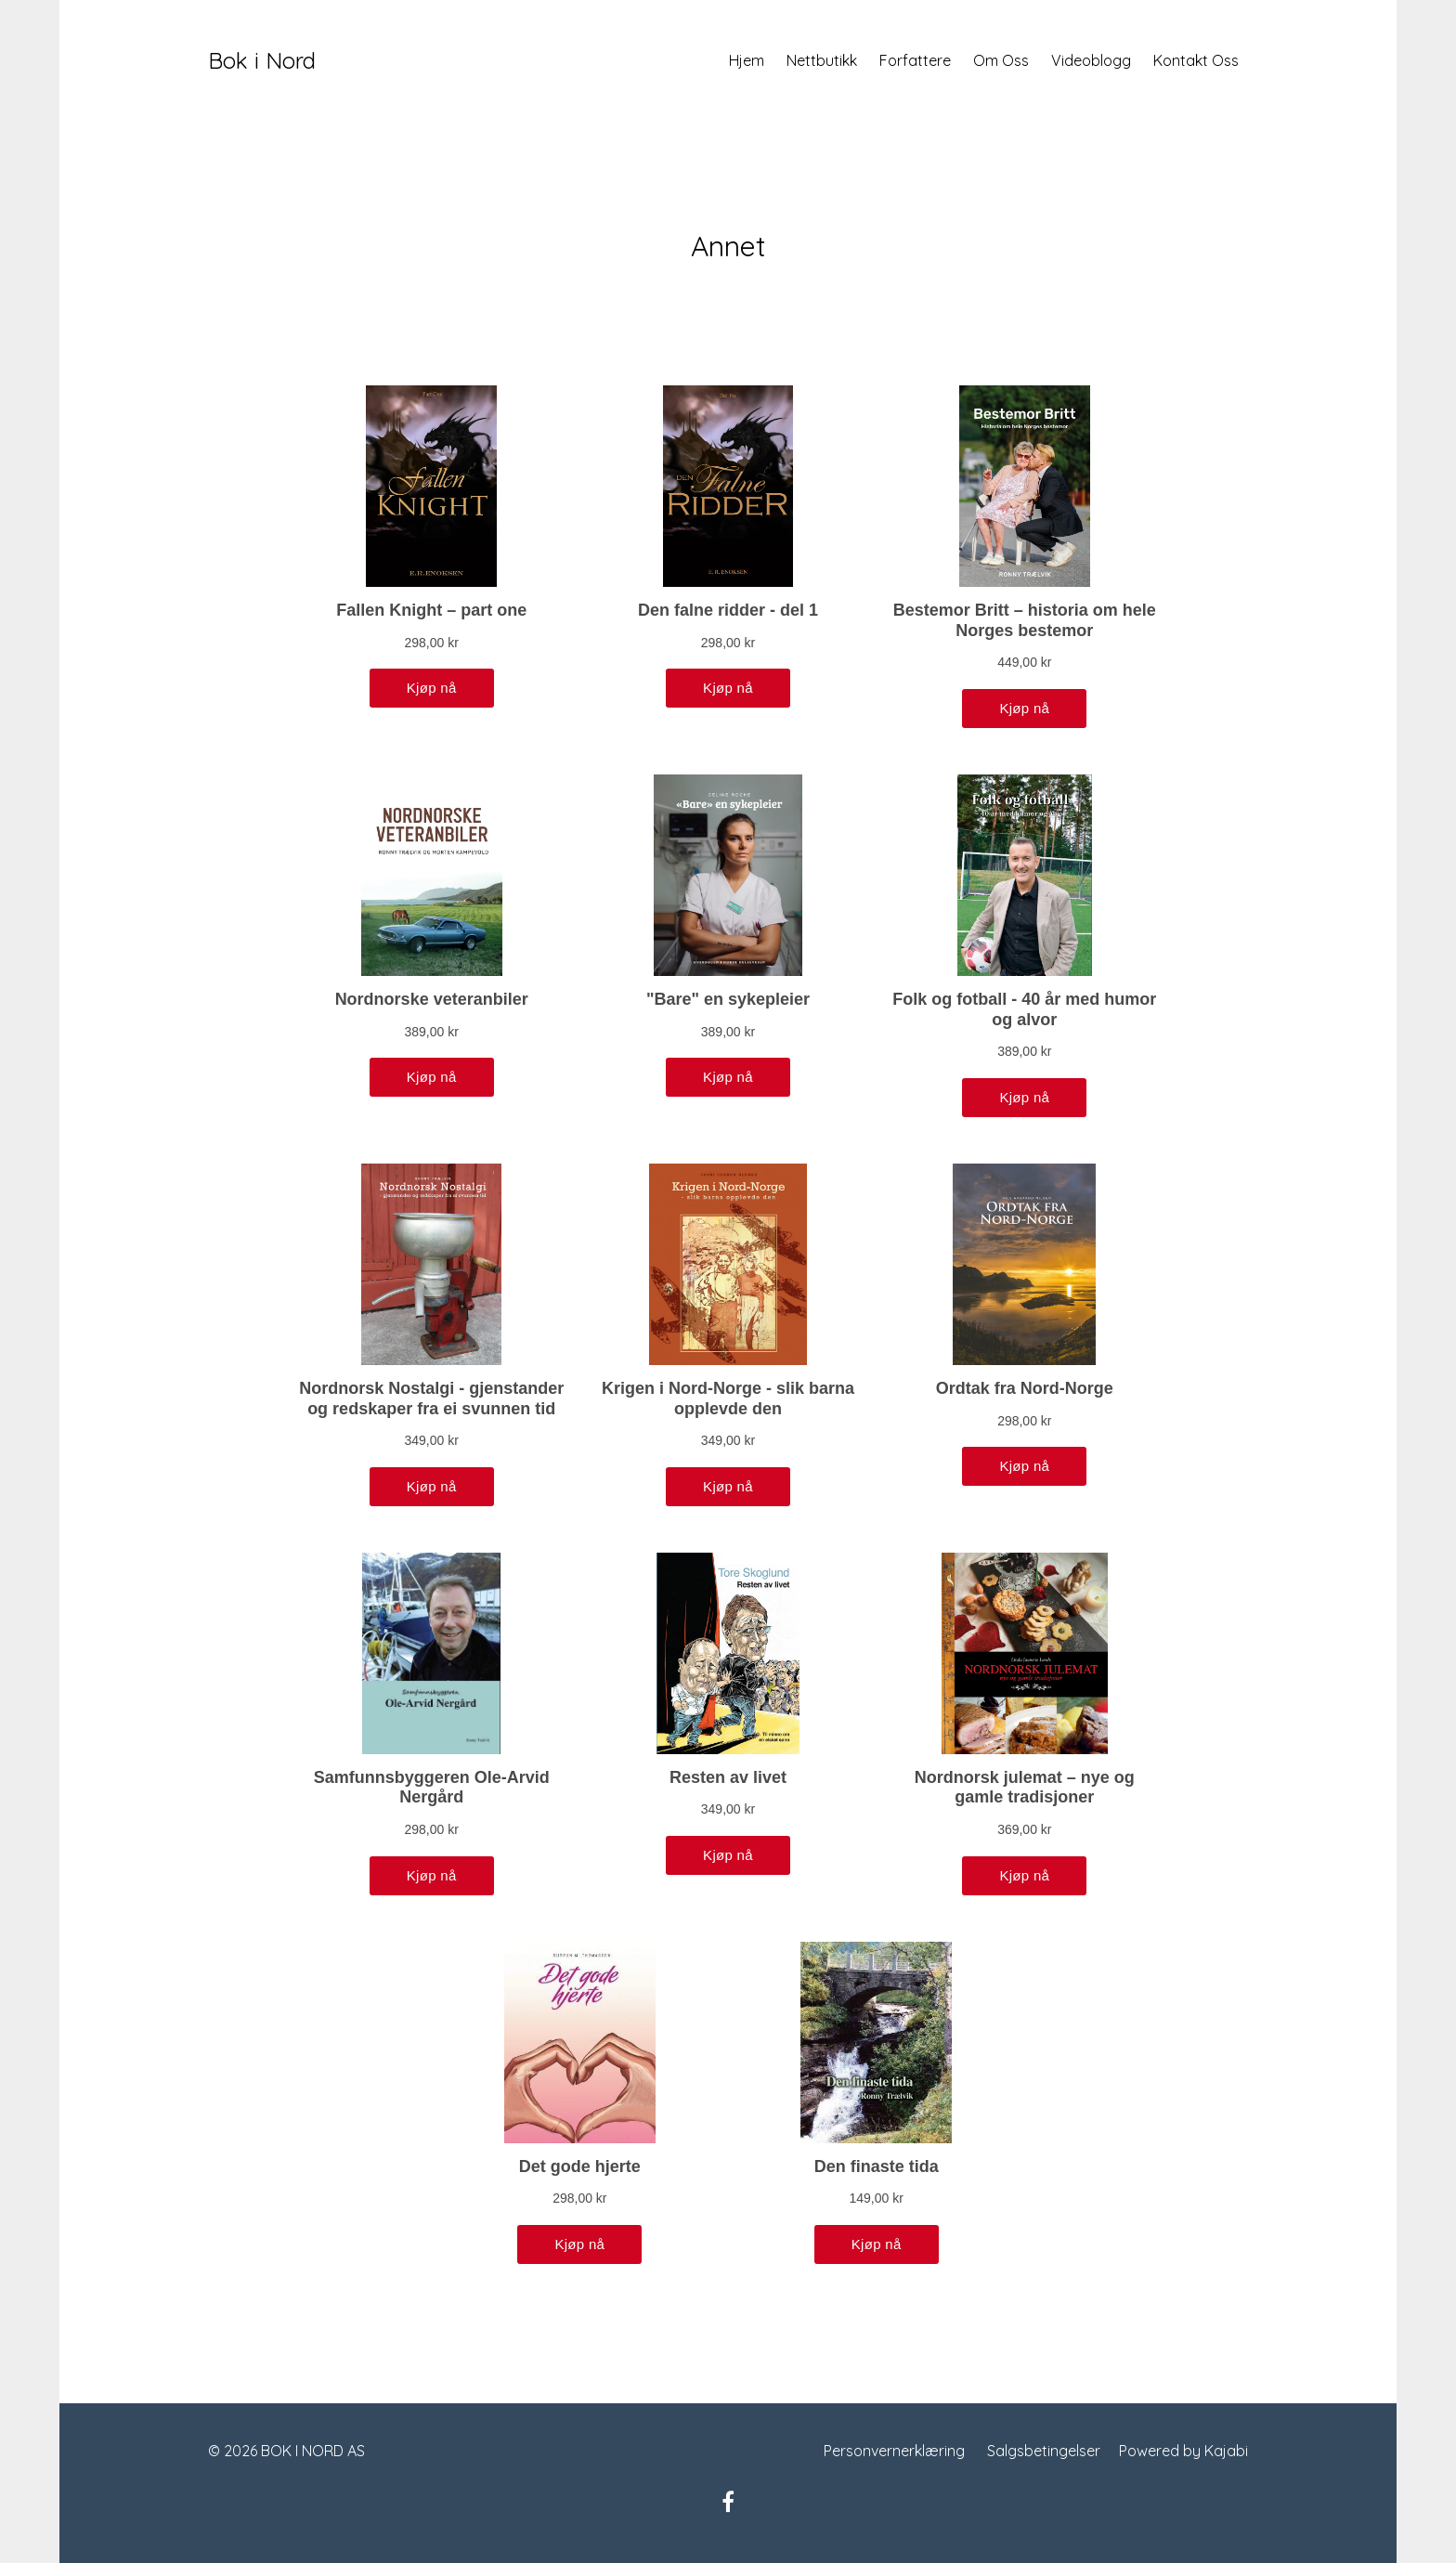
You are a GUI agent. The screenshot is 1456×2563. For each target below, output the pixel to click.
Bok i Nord (262, 60)
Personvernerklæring (894, 2450)
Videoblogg (1091, 60)
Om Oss (1001, 60)
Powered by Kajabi (1183, 2450)
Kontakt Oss (1196, 60)
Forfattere (915, 60)
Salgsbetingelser (1043, 2450)
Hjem (746, 60)
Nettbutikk (821, 60)
